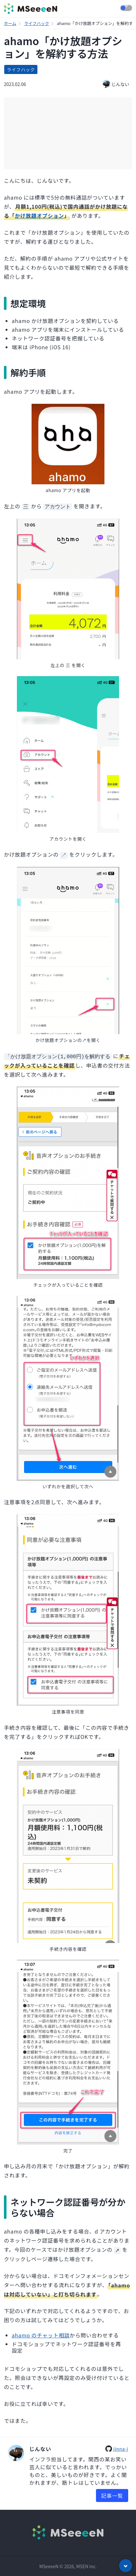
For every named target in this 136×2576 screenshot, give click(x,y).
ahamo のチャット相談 (41, 2334)
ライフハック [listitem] (21, 69)
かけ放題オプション (39, 215)
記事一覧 (112, 2494)
